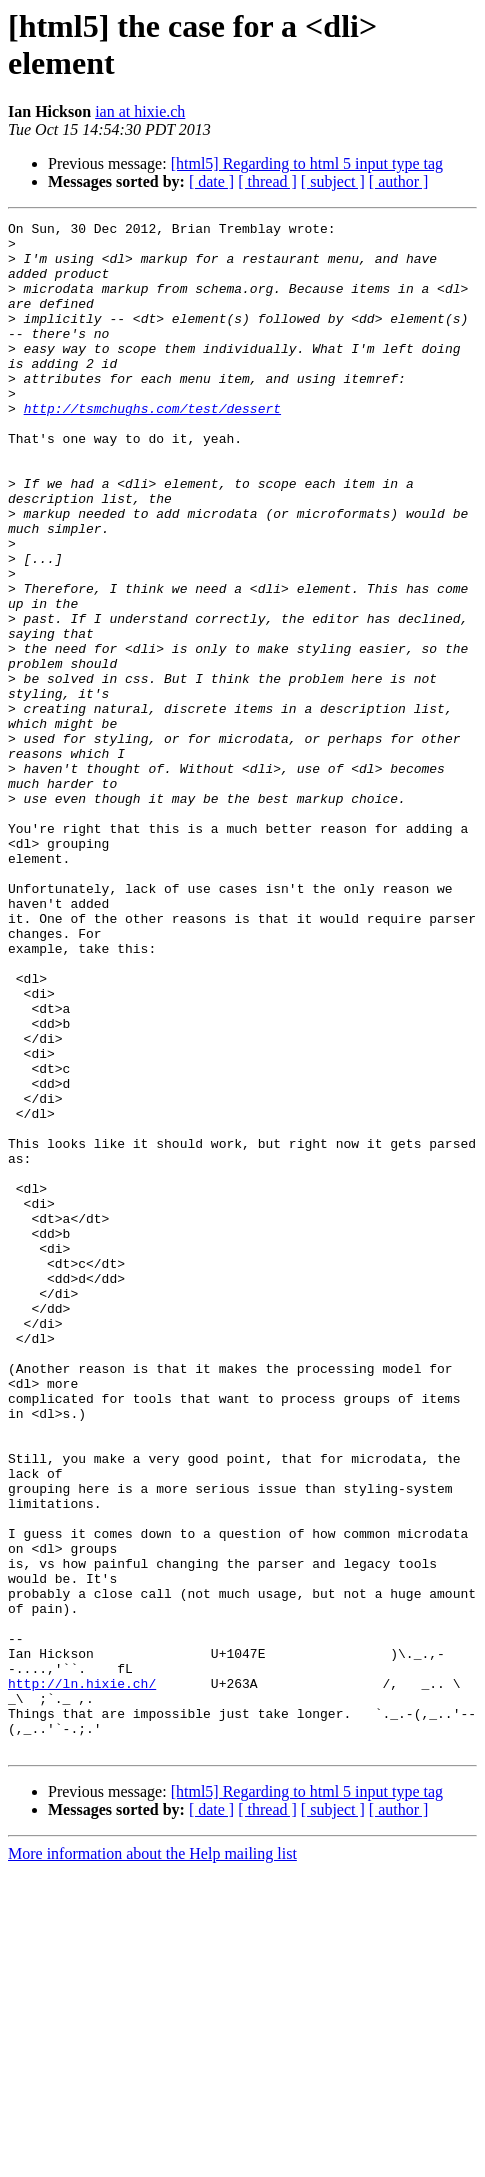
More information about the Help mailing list (152, 2159)
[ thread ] (267, 181)
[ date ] (211, 181)
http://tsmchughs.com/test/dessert (152, 447)
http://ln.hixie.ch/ (82, 1977)
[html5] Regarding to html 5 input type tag (307, 163)
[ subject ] (333, 181)
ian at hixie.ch (140, 111)
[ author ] (399, 181)
